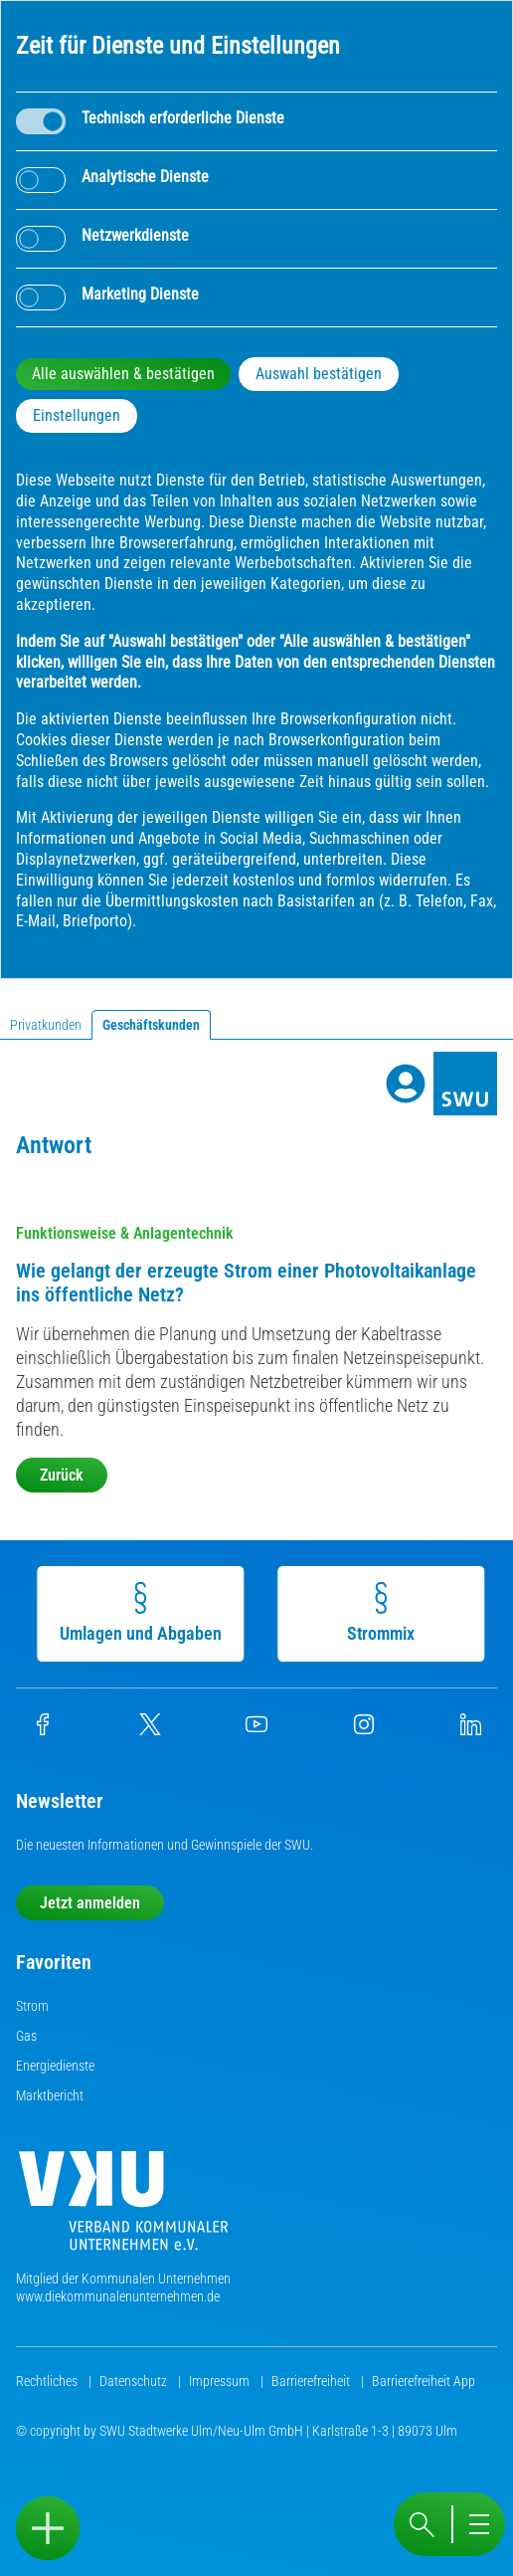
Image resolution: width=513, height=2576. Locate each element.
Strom (32, 2006)
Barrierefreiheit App (423, 2381)
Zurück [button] (62, 1475)
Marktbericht (50, 2095)
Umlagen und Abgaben (145, 1613)
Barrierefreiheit (312, 2381)
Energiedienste (55, 2066)
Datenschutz (134, 2381)
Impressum (221, 2381)
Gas (26, 2036)
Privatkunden (46, 1025)
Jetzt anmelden (90, 1902)
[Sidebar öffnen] (48, 2528)
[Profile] (406, 1083)
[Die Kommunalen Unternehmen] (123, 2208)
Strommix (385, 1613)
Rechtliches (48, 2381)
